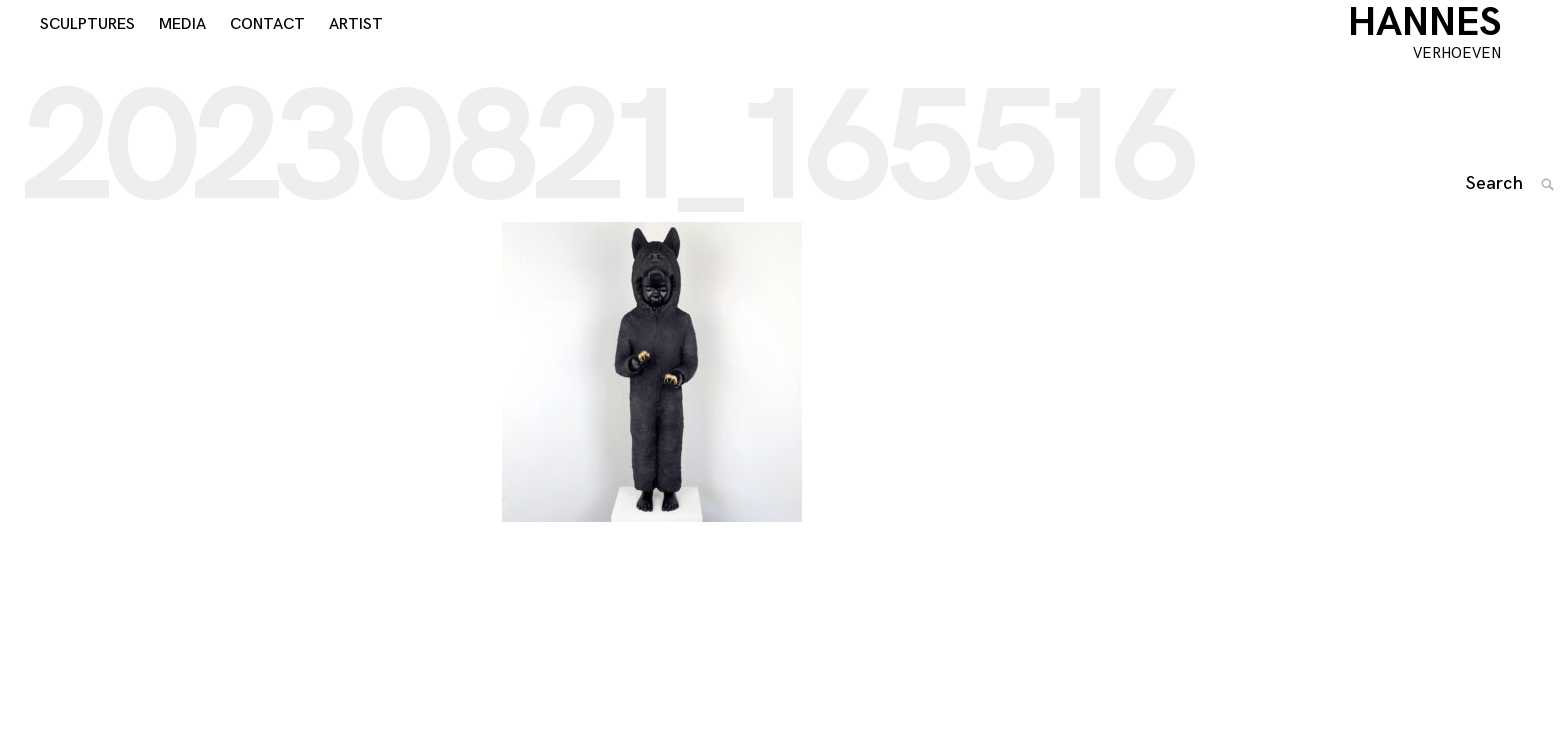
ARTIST (356, 51)
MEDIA (182, 51)
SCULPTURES (87, 51)
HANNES (1451, 50)
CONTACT (267, 51)
